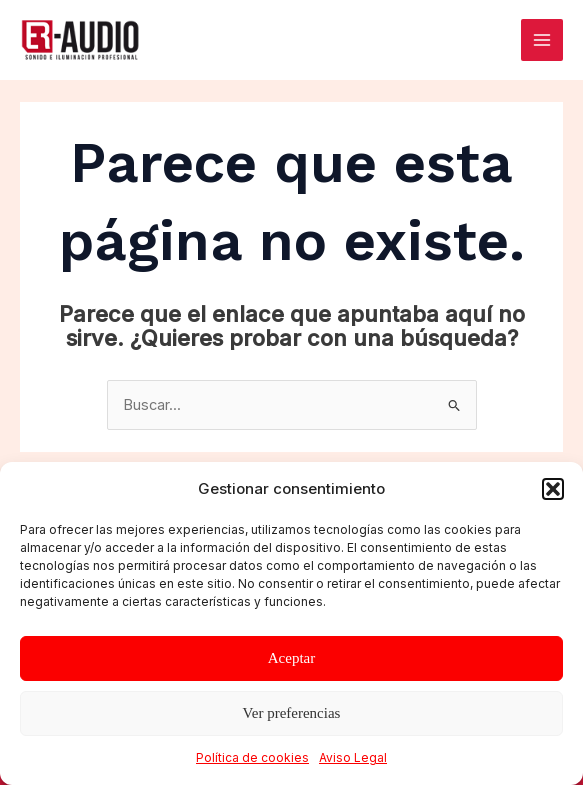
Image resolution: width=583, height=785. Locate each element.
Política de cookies (252, 757)
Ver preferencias (292, 713)
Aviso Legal (353, 757)
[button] (553, 489)
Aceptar (291, 658)
